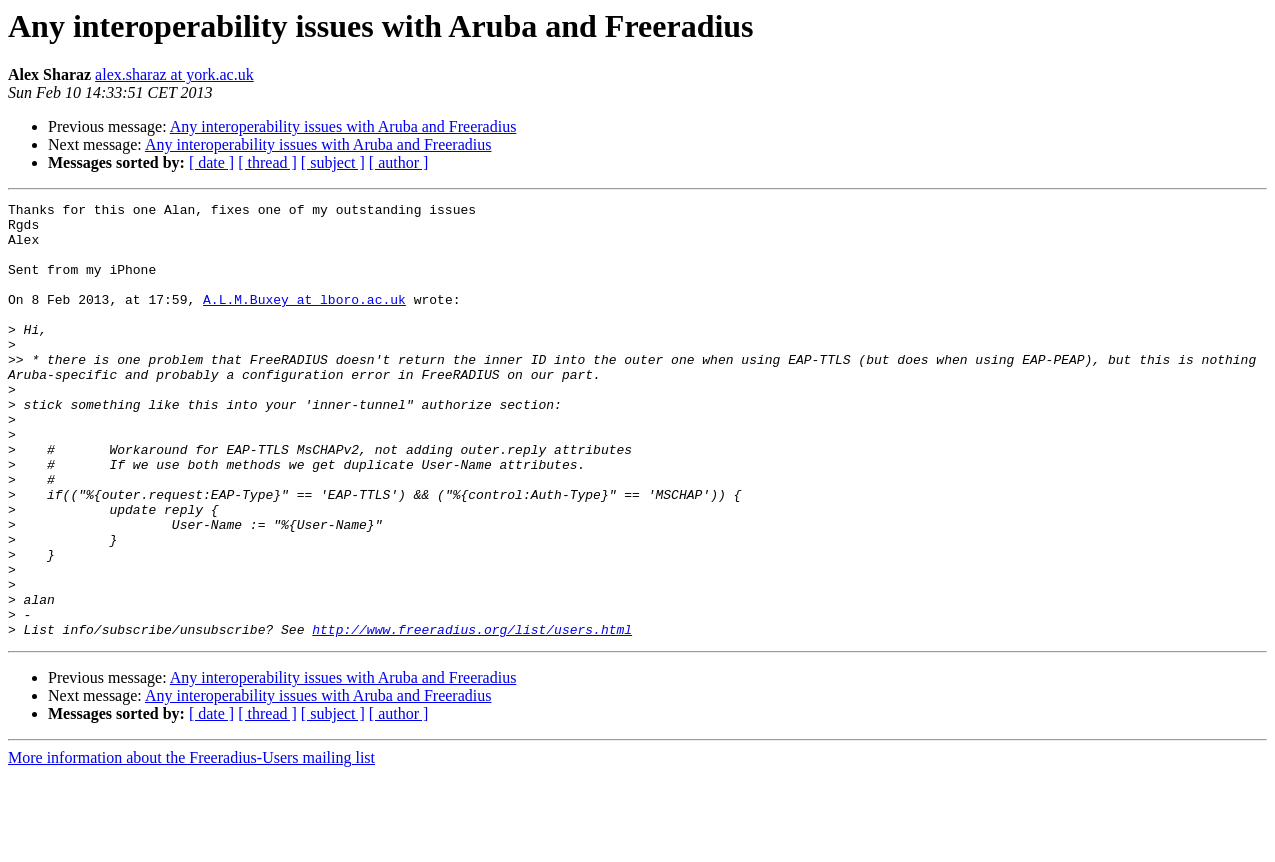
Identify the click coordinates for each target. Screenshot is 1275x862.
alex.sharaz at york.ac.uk (174, 74)
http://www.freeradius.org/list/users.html (472, 716)
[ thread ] (267, 162)
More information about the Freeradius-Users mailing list (191, 844)
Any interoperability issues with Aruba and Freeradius (343, 126)
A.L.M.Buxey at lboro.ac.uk (304, 320)
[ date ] (211, 162)
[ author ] (399, 162)
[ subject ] (333, 162)
